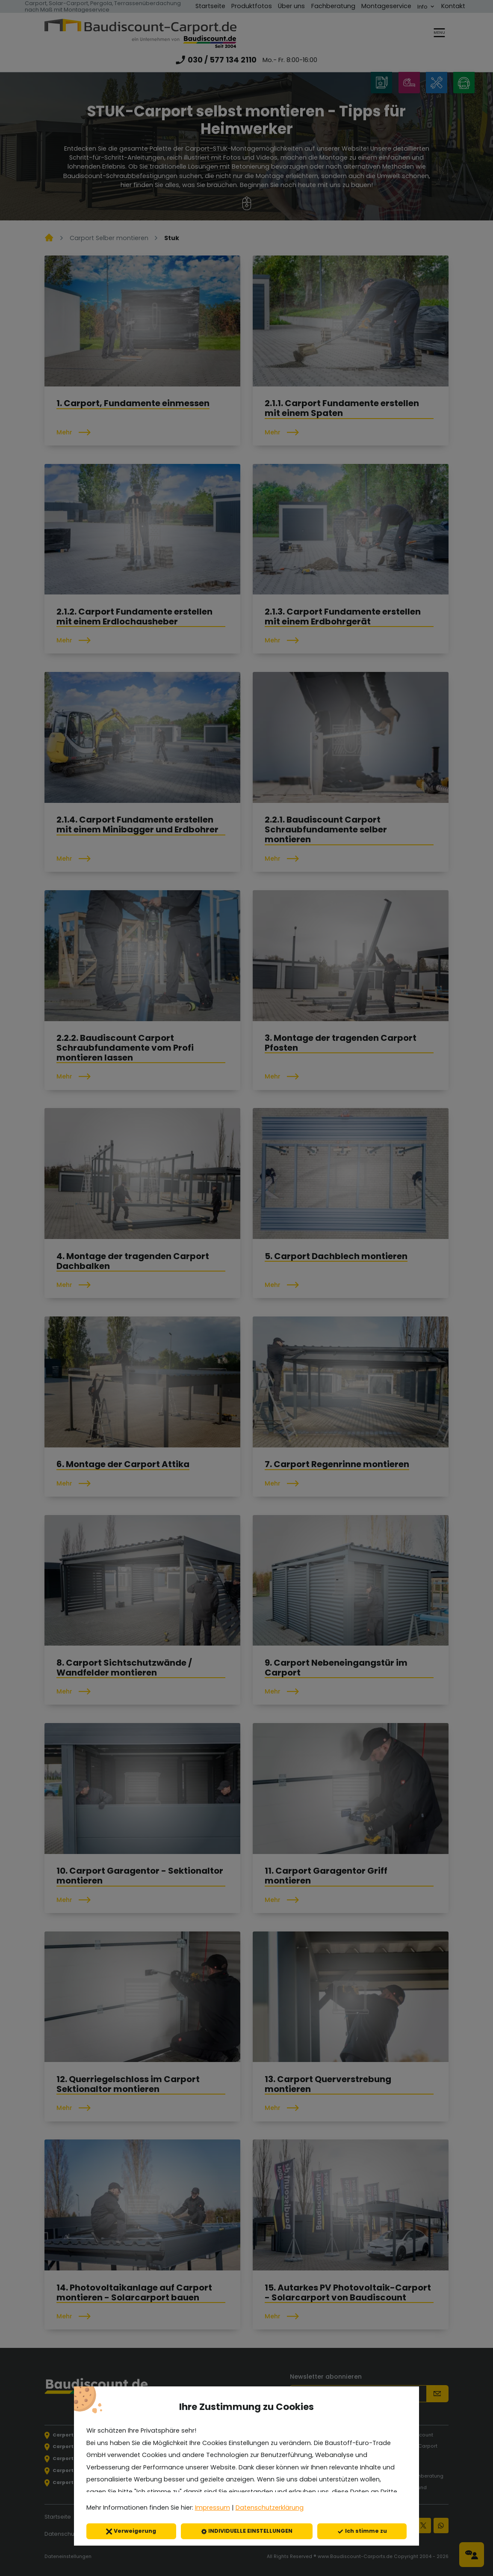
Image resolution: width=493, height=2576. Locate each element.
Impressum (212, 2507)
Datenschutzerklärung (270, 2507)
